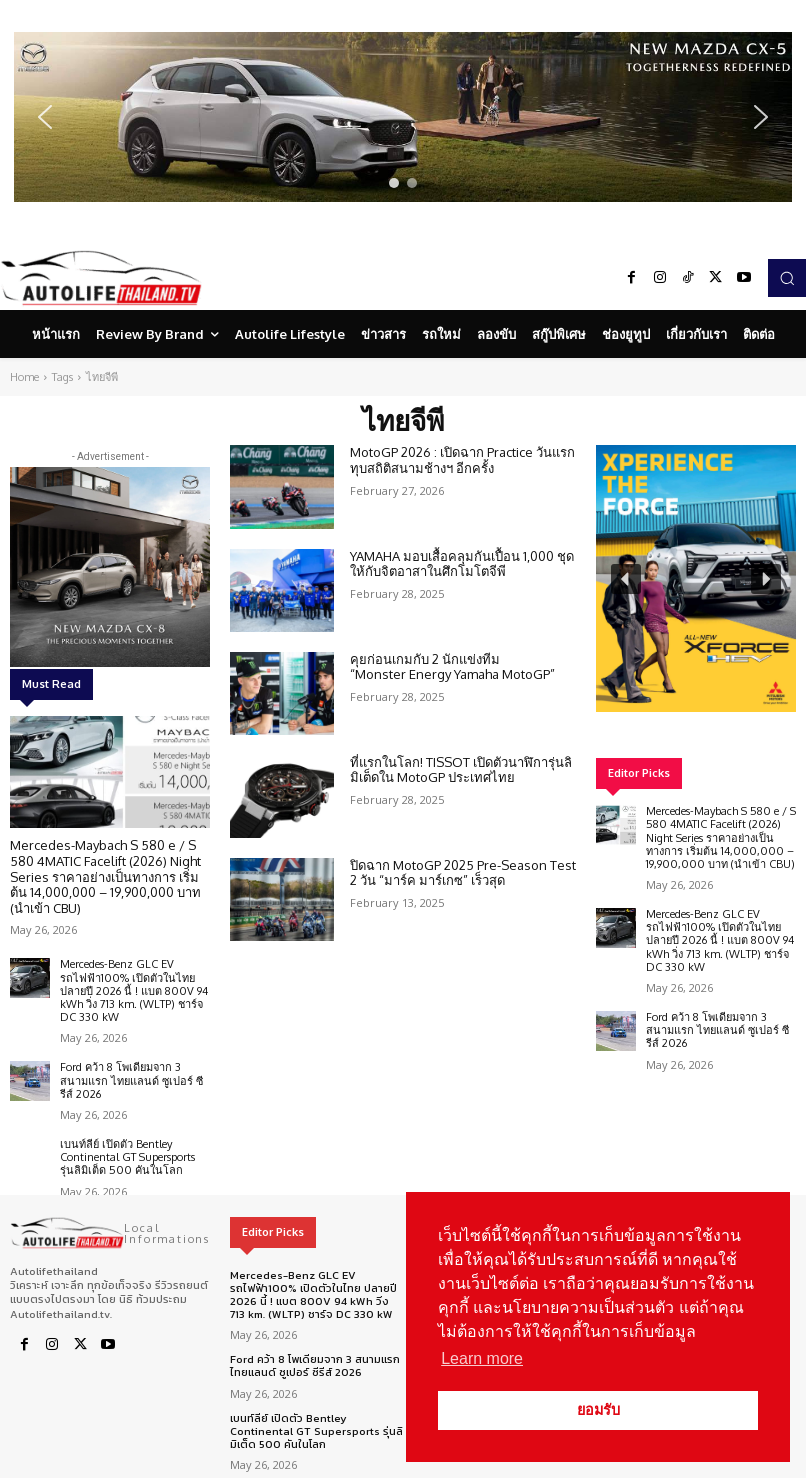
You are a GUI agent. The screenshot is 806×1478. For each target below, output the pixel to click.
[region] (403, 117)
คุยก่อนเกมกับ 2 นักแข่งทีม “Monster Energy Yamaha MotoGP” (452, 667)
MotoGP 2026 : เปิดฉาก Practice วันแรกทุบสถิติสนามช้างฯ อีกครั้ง (462, 460)
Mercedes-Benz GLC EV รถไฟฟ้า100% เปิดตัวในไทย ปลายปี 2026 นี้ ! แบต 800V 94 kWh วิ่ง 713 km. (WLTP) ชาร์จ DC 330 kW (134, 990)
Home (24, 377)
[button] (403, 117)
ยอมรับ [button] (598, 1410)
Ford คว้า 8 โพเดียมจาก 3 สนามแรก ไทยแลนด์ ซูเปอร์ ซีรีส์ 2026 (131, 1080)
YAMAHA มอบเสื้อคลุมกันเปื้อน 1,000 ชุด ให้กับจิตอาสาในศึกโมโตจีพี (462, 564)
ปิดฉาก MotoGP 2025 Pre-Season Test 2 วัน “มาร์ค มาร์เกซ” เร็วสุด (463, 873)
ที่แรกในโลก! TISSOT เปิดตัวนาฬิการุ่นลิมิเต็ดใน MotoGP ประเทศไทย (461, 770)
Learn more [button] (482, 1358)
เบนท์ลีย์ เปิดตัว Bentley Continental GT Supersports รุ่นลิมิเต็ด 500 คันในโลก (127, 1157)
